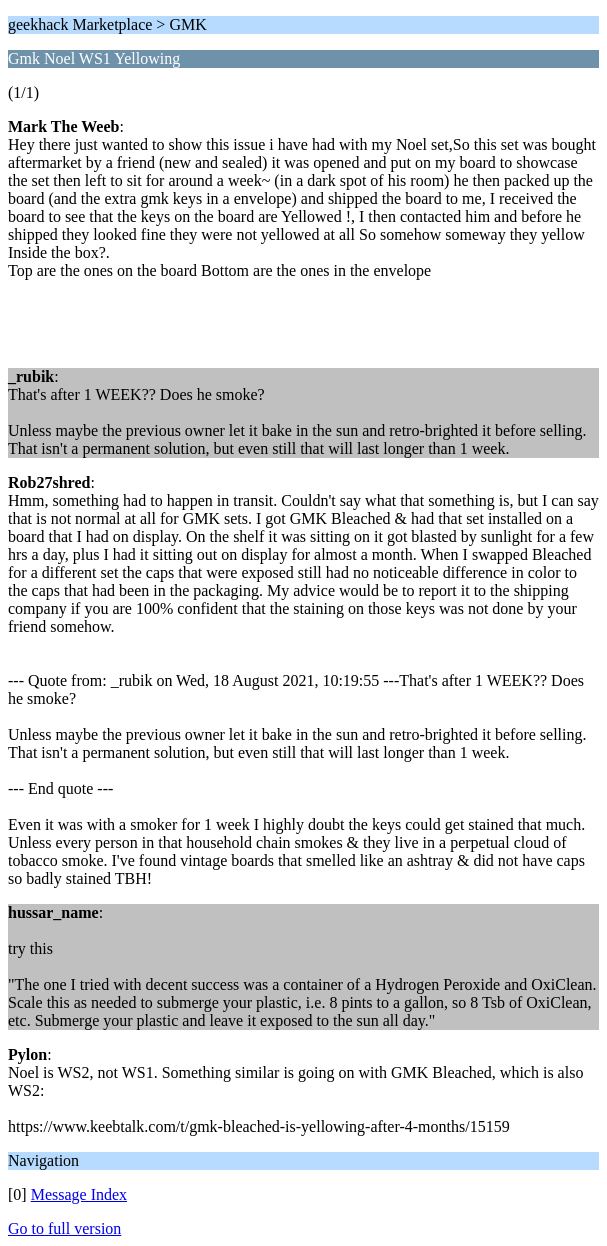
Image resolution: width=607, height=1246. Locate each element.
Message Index (79, 1194)
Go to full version (64, 1228)
